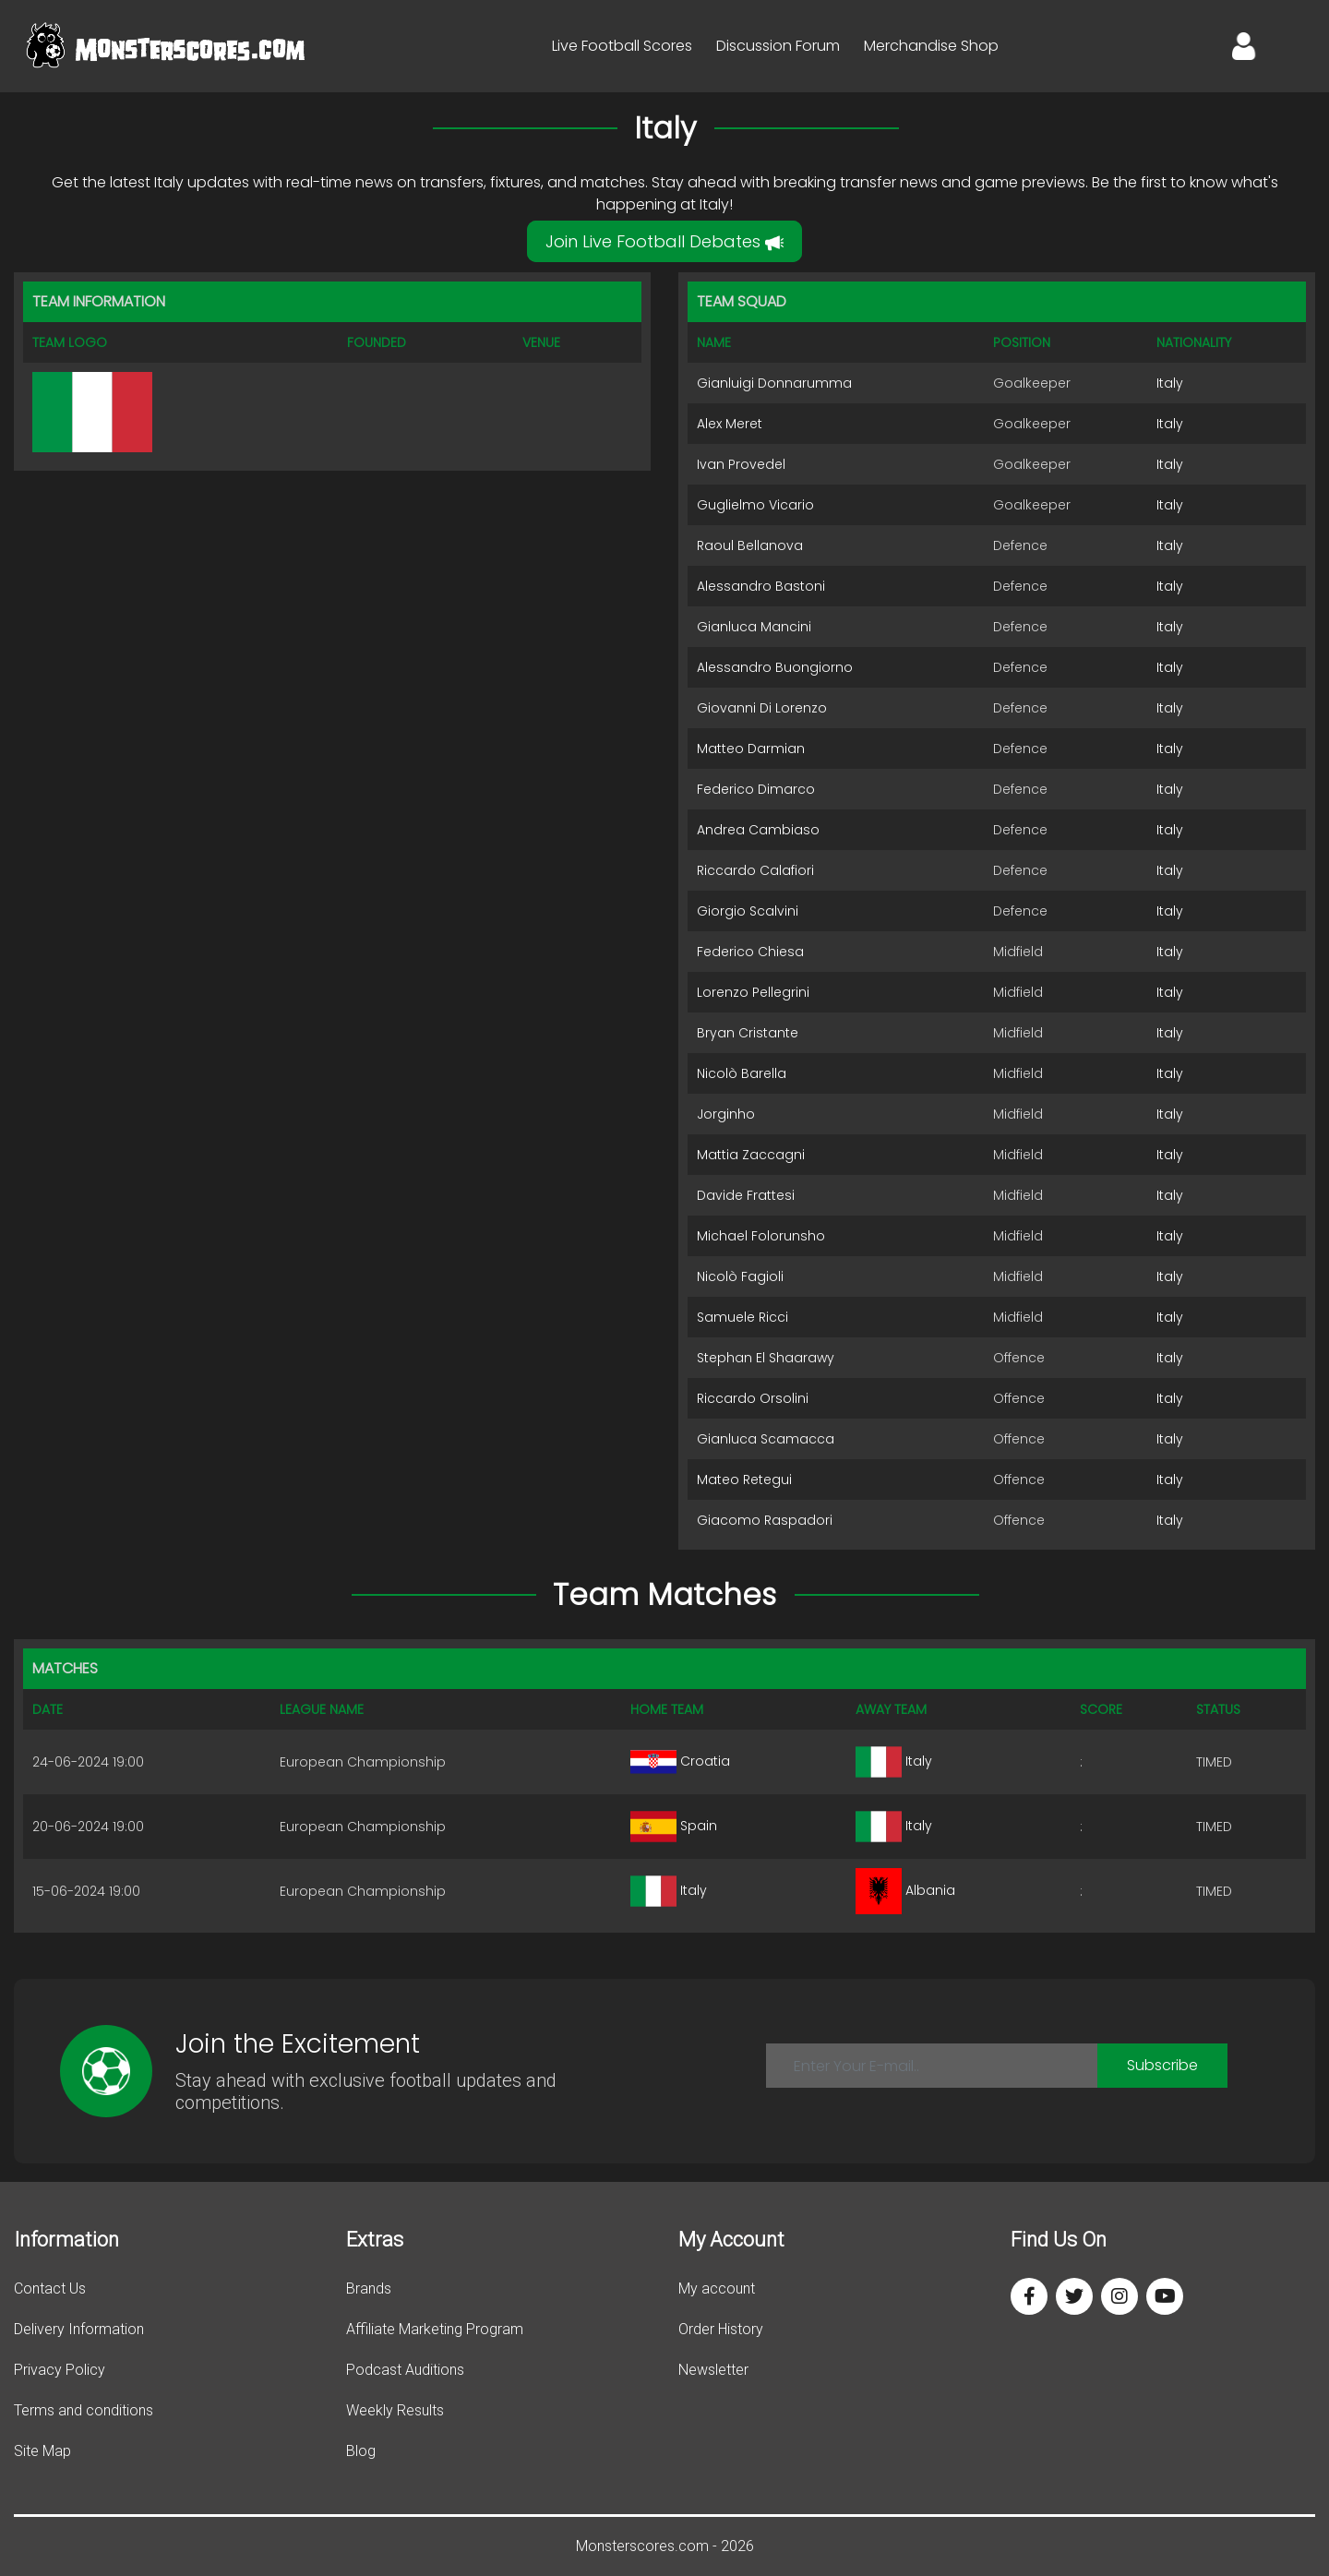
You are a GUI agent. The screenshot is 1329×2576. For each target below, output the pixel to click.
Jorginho (726, 1114)
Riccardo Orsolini (752, 1398)
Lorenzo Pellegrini (753, 992)
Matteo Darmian (751, 748)
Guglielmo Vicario (755, 505)
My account (716, 2288)
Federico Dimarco (756, 789)
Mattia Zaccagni (751, 1154)
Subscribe (1162, 2065)
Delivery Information (79, 2329)
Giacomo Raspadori (764, 1520)
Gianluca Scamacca (765, 1439)
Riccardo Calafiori (755, 870)
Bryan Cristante (747, 1033)
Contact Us (50, 2288)
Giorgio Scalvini (747, 911)
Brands (368, 2288)
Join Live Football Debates (664, 241)
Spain (673, 1825)
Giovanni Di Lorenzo (762, 708)
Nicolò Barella (741, 1073)
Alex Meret (729, 423)
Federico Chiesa (750, 951)
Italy (1169, 383)
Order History (720, 2329)
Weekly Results (395, 2410)
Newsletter (713, 2369)
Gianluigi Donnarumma (774, 383)
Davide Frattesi (746, 1195)
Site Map (42, 2451)
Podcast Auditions (405, 2369)
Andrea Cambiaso (758, 830)
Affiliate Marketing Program (434, 2329)
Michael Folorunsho (761, 1236)
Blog (361, 2451)
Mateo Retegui (744, 1479)
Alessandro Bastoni (761, 586)
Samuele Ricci (742, 1317)
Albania (905, 1890)
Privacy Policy (59, 2369)
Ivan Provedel (741, 464)
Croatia (680, 1761)
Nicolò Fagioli (740, 1276)
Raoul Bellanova (750, 545)
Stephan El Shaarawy (765, 1357)
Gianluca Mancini (754, 626)
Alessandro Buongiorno (775, 667)
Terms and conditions (83, 2410)
